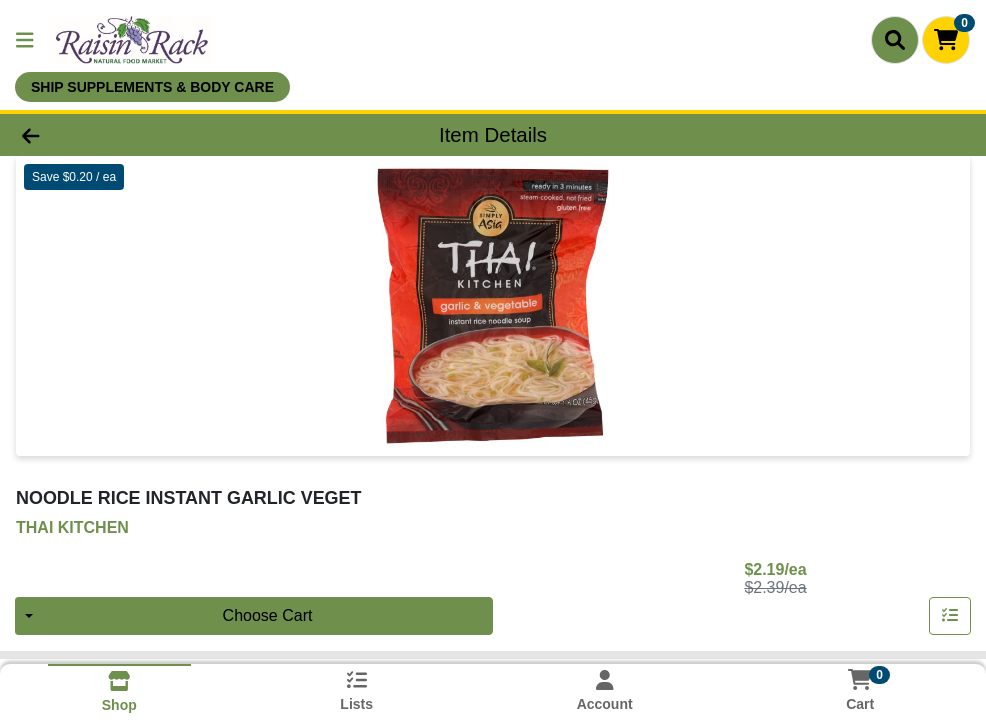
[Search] (895, 40)
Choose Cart (268, 615)
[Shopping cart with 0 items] (946, 40)
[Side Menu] (25, 40)
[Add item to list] (950, 616)
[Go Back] (135, 135)
